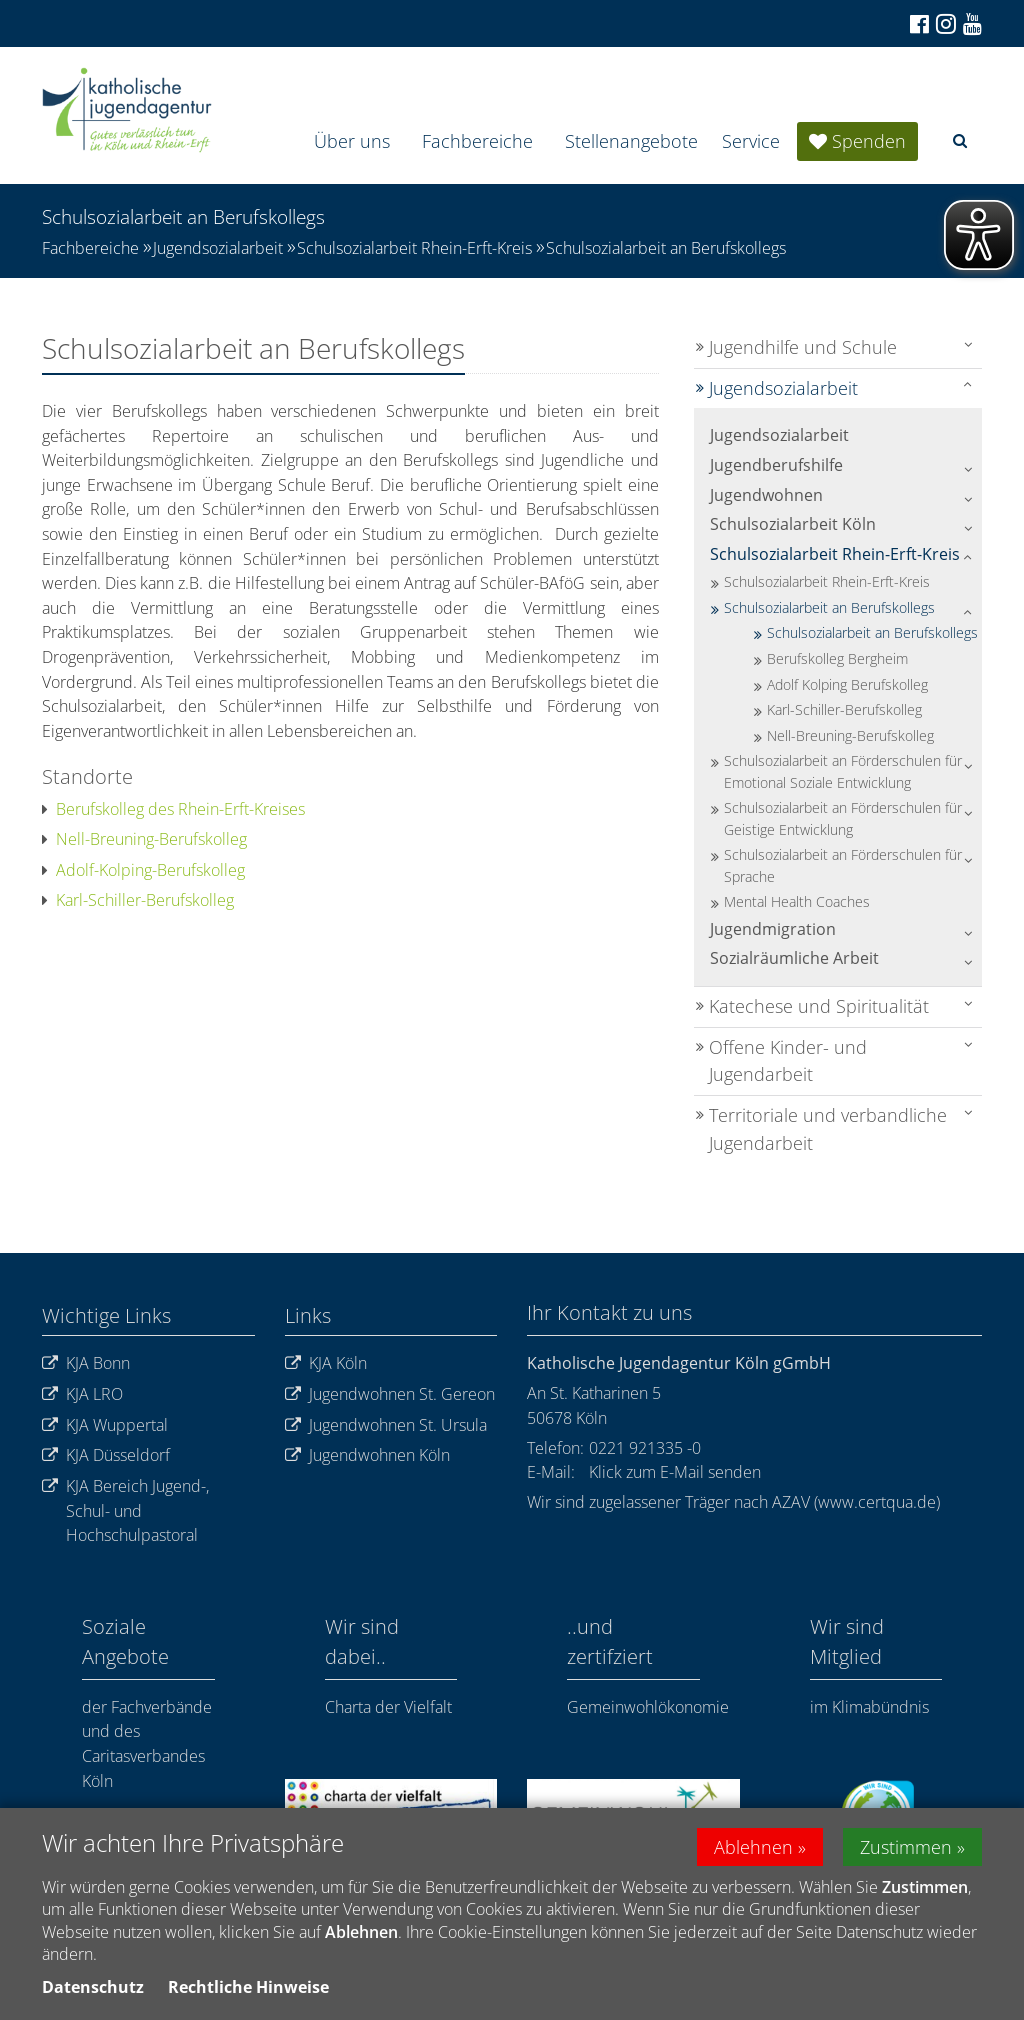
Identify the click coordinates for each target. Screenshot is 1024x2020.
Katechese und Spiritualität (819, 1006)
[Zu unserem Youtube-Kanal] (971, 24)
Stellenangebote (631, 141)
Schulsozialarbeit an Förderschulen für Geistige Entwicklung (843, 818)
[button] (960, 140)
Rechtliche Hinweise (248, 1990)
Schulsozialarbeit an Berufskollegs (666, 248)
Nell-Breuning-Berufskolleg (144, 839)
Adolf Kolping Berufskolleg (847, 684)
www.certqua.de (877, 1502)
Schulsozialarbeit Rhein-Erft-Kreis (414, 248)
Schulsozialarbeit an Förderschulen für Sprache (843, 865)
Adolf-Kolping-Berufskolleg (143, 870)
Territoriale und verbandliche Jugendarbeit (828, 1129)
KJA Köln (326, 1363)
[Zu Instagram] (944, 23)
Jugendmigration (773, 929)
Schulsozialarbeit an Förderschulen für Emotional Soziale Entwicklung (843, 771)
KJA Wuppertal (105, 1425)
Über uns (352, 141)
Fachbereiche (477, 141)
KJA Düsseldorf (106, 1455)
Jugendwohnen (766, 495)
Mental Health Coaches (797, 901)
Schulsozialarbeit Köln (793, 524)
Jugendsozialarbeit (218, 248)
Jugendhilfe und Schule (803, 347)
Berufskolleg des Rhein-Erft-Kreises (173, 809)
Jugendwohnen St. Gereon (390, 1394)
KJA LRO (82, 1394)
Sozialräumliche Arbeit (794, 958)
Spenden (869, 141)
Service (751, 141)
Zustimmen (906, 1850)
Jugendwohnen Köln (367, 1455)
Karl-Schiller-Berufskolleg (138, 900)
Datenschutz (93, 1990)
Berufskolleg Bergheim (837, 658)
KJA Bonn (86, 1363)
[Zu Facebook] (918, 24)
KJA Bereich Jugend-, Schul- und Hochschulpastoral (125, 1511)
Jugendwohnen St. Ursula (386, 1425)
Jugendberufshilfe (776, 465)
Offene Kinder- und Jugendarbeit (788, 1061)
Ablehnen (753, 1850)
